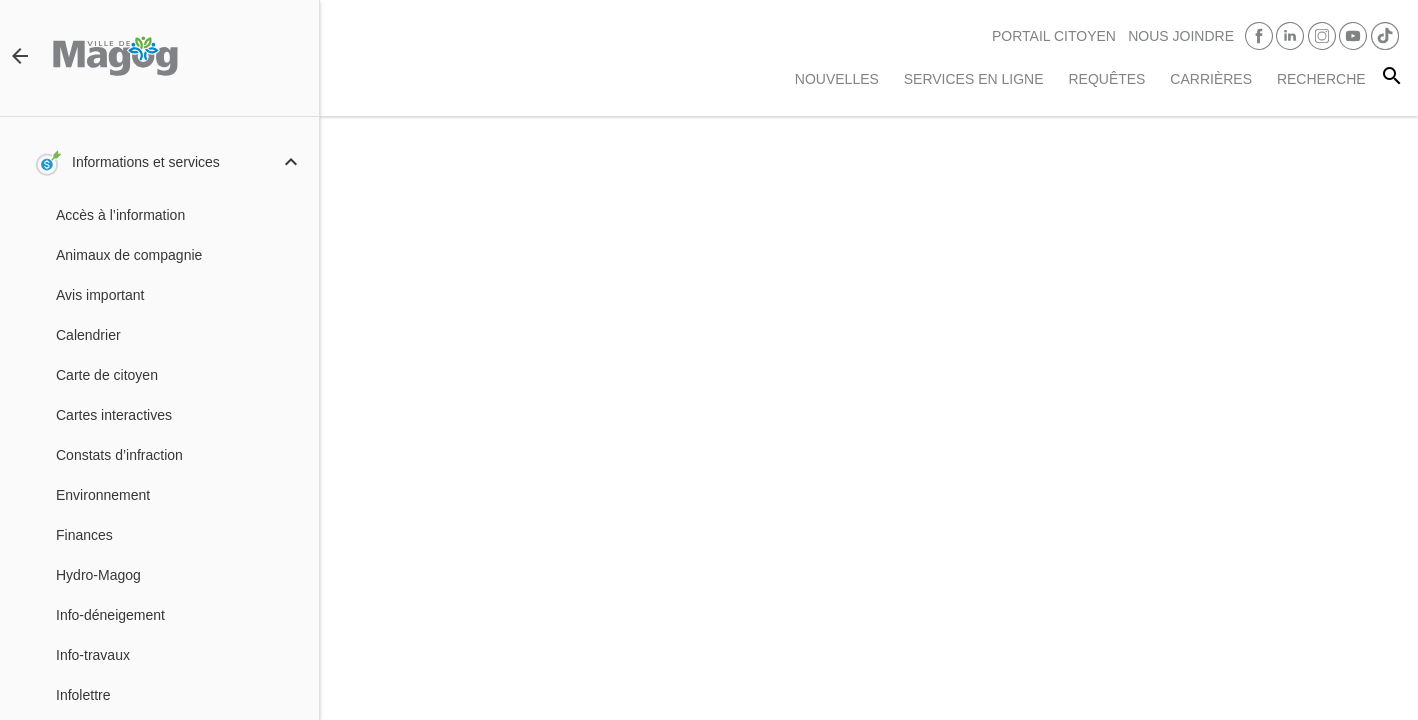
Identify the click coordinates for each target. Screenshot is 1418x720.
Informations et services (146, 162)
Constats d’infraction (119, 455)
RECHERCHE (1321, 79)
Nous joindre (1181, 36)
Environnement (103, 495)
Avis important (100, 295)
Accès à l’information (120, 215)
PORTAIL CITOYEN (1054, 36)
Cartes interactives (114, 415)
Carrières (1211, 79)
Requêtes (1106, 79)
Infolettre (83, 695)
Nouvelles (837, 79)
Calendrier (88, 335)
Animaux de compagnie (129, 255)
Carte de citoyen (107, 375)
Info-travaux (93, 655)
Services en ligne (974, 79)
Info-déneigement (110, 615)
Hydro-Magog (98, 575)
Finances (84, 535)
